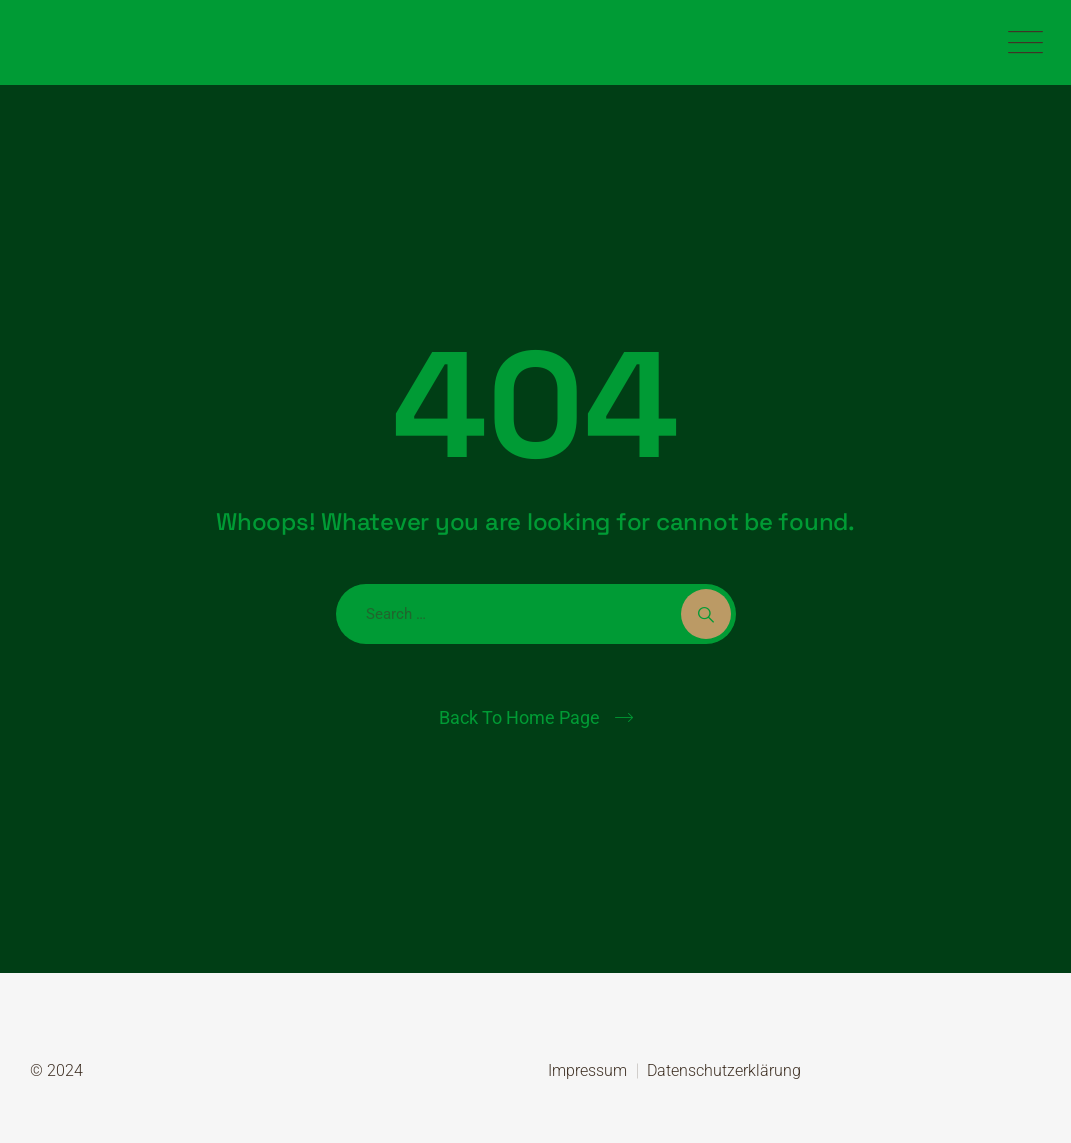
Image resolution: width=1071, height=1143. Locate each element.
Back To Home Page (519, 717)
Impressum (587, 1070)
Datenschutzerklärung (724, 1070)
